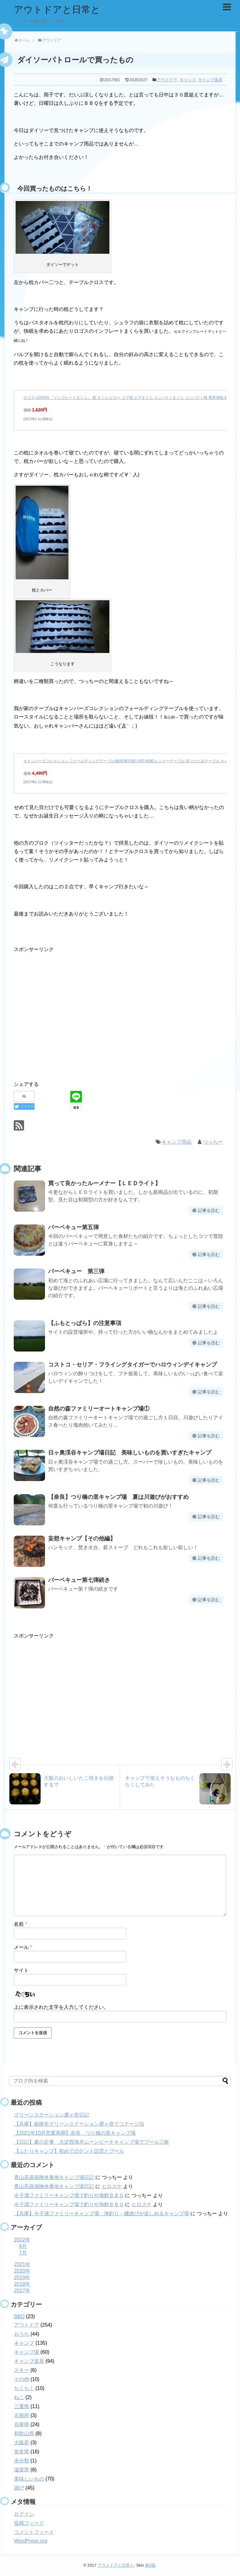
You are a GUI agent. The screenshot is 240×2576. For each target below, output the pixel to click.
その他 (21, 2379)
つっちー (213, 1142)
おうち (21, 2334)
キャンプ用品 (177, 1142)
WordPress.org (30, 2541)
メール (23, 1947)
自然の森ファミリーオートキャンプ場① (98, 1409)
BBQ (19, 2316)
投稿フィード (29, 2523)
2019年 (22, 2277)
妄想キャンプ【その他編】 (82, 1538)
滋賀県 (21, 2469)
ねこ (19, 2397)
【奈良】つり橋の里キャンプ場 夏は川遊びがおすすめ (118, 1497)
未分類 (21, 2460)
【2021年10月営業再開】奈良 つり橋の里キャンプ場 (75, 2133)
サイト (21, 1970)
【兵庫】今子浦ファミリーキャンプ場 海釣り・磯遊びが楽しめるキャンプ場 (101, 2213)
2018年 (22, 2284)
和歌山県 (24, 2433)
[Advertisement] (66, 1019)
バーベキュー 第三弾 (76, 1271)
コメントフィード (34, 2532)
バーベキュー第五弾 (73, 1227)
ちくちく (24, 2388)
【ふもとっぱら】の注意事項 (84, 1323)
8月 (23, 2246)
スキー (21, 2370)
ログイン (24, 2514)
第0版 (150, 2565)
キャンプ (188, 79)
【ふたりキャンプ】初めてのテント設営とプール (69, 2151)
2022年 (22, 2239)
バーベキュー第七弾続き (79, 1580)
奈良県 (21, 2451)
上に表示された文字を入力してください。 (61, 2007)
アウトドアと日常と (57, 9)
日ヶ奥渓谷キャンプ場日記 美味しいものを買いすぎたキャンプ (129, 1453)
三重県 (21, 2406)
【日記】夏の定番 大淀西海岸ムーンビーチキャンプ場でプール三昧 (91, 2142)
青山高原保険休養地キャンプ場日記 (54, 2177)
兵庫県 (21, 2424)
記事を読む (209, 1210)
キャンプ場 (26, 2352)
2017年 (22, 2290)
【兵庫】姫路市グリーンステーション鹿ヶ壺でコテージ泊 (79, 2124)
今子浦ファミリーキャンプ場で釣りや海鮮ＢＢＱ (69, 2195)
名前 (20, 1924)
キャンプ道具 (210, 79)
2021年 (22, 2264)
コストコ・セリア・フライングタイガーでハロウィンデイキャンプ (132, 1365)
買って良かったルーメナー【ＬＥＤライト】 (104, 1183)
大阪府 (21, 2442)
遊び (19, 2487)
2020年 (22, 2271)
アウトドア (167, 79)
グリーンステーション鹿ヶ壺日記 (51, 2114)
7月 (23, 2252)
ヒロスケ (112, 2186)
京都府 (21, 2415)
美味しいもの (29, 2478)
